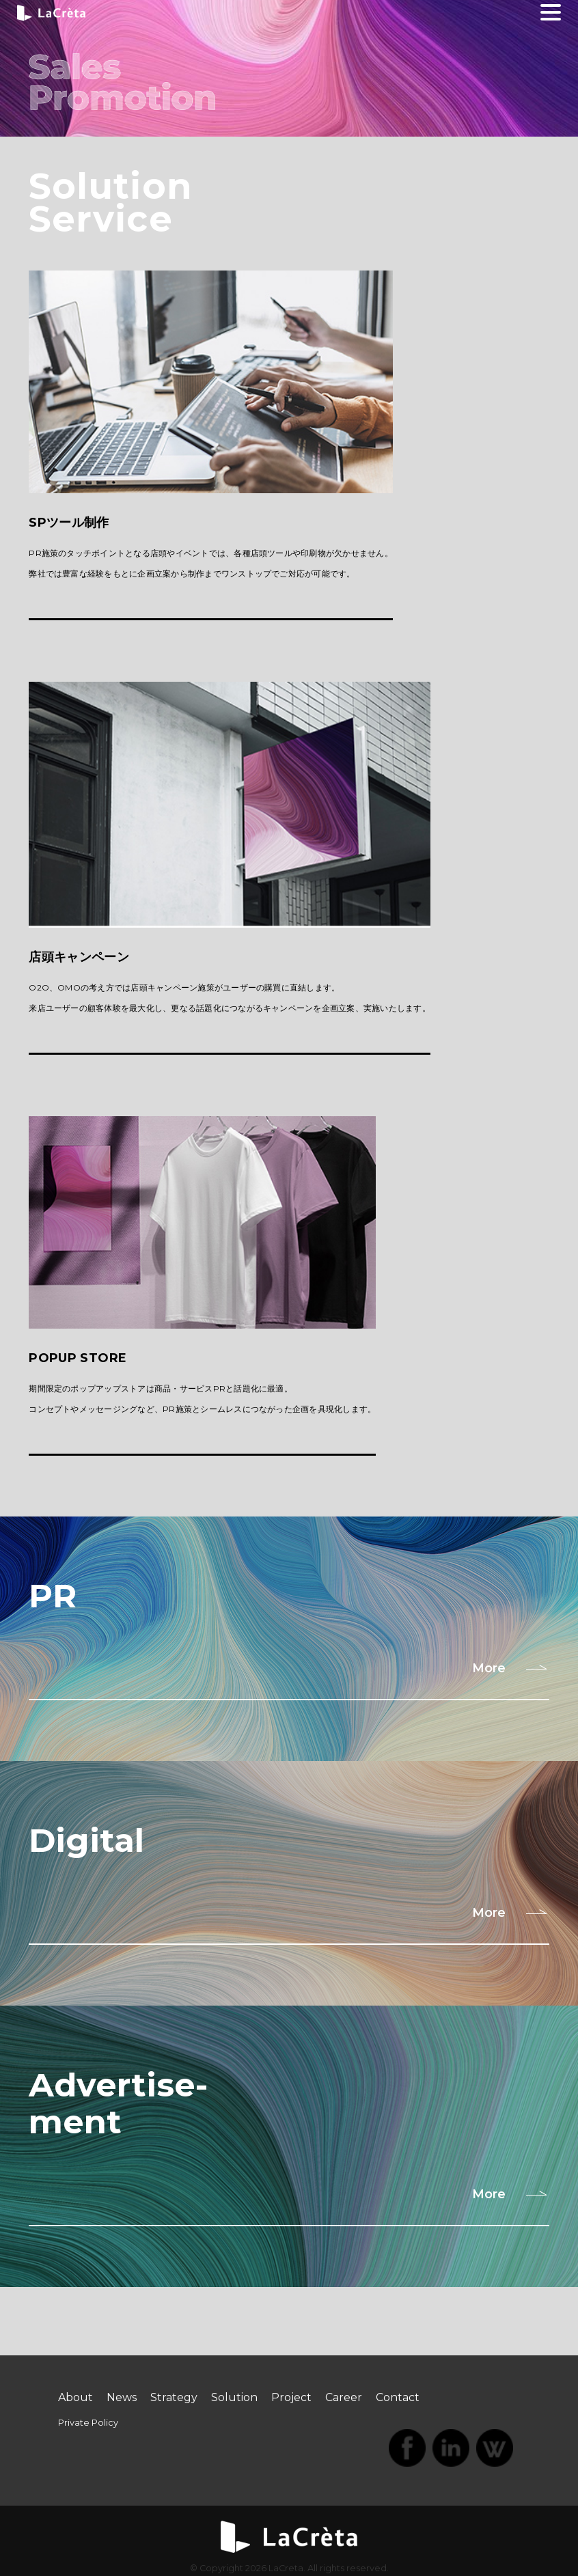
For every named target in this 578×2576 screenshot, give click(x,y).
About (75, 2397)
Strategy (173, 2397)
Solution (234, 2397)
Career (343, 2397)
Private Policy (88, 2423)
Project (291, 2397)
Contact (397, 2397)
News (122, 2397)
